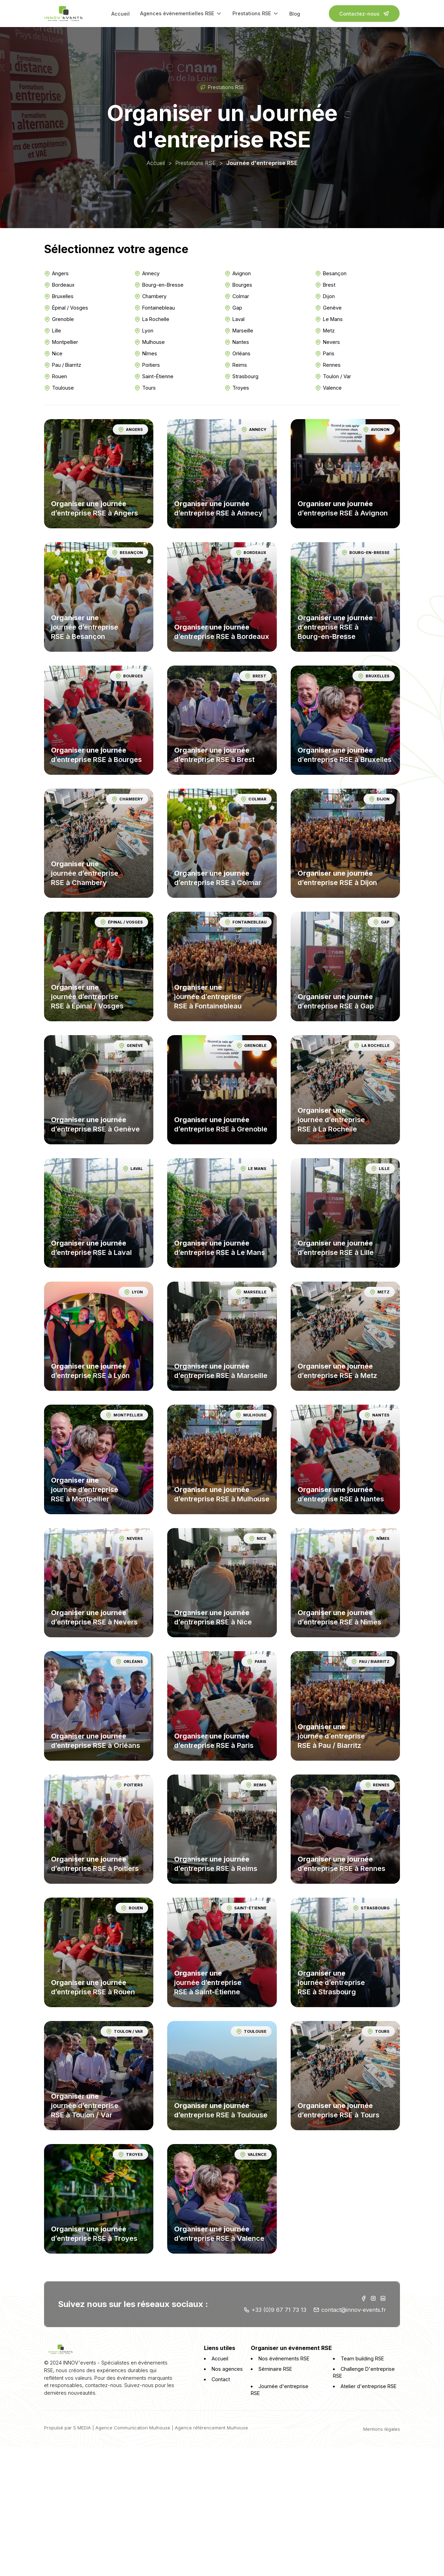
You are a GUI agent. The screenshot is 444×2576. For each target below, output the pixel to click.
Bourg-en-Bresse (159, 285)
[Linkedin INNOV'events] (382, 2295)
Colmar (237, 296)
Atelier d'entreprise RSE (367, 2389)
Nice (53, 353)
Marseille (239, 331)
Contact (220, 2389)
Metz (324, 331)
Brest (325, 285)
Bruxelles (59, 296)
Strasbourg (242, 376)
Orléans (238, 353)
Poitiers (147, 365)
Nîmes (146, 353)
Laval (235, 319)
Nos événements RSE (281, 2361)
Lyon (144, 331)
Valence (328, 388)
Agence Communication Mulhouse (133, 2423)
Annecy (147, 273)
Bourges (239, 285)
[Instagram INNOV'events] (373, 2295)
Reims (236, 365)
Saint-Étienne (154, 376)
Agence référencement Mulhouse (211, 2423)
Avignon (238, 273)
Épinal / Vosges (66, 308)
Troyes (237, 388)
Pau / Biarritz (63, 365)
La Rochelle (152, 319)
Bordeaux (59, 285)
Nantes (237, 342)
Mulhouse (150, 342)
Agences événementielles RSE (181, 13)
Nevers (327, 342)
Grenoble (59, 319)
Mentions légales (381, 2424)
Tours (145, 388)
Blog (294, 14)
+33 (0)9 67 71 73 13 (274, 2305)
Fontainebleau (155, 308)
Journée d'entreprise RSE (286, 2389)
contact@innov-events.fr (349, 2305)
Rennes (327, 365)
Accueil (120, 14)
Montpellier (61, 342)
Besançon (330, 273)
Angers (56, 273)
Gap (233, 308)
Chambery (151, 296)
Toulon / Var (333, 376)
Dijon (324, 296)
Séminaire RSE (272, 2371)
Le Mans (328, 319)
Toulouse (59, 388)
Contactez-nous (364, 13)
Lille (52, 331)
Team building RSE (360, 2361)
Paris (324, 353)
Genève (328, 308)
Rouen (55, 376)
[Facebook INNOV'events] (363, 2295)
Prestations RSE (255, 13)
